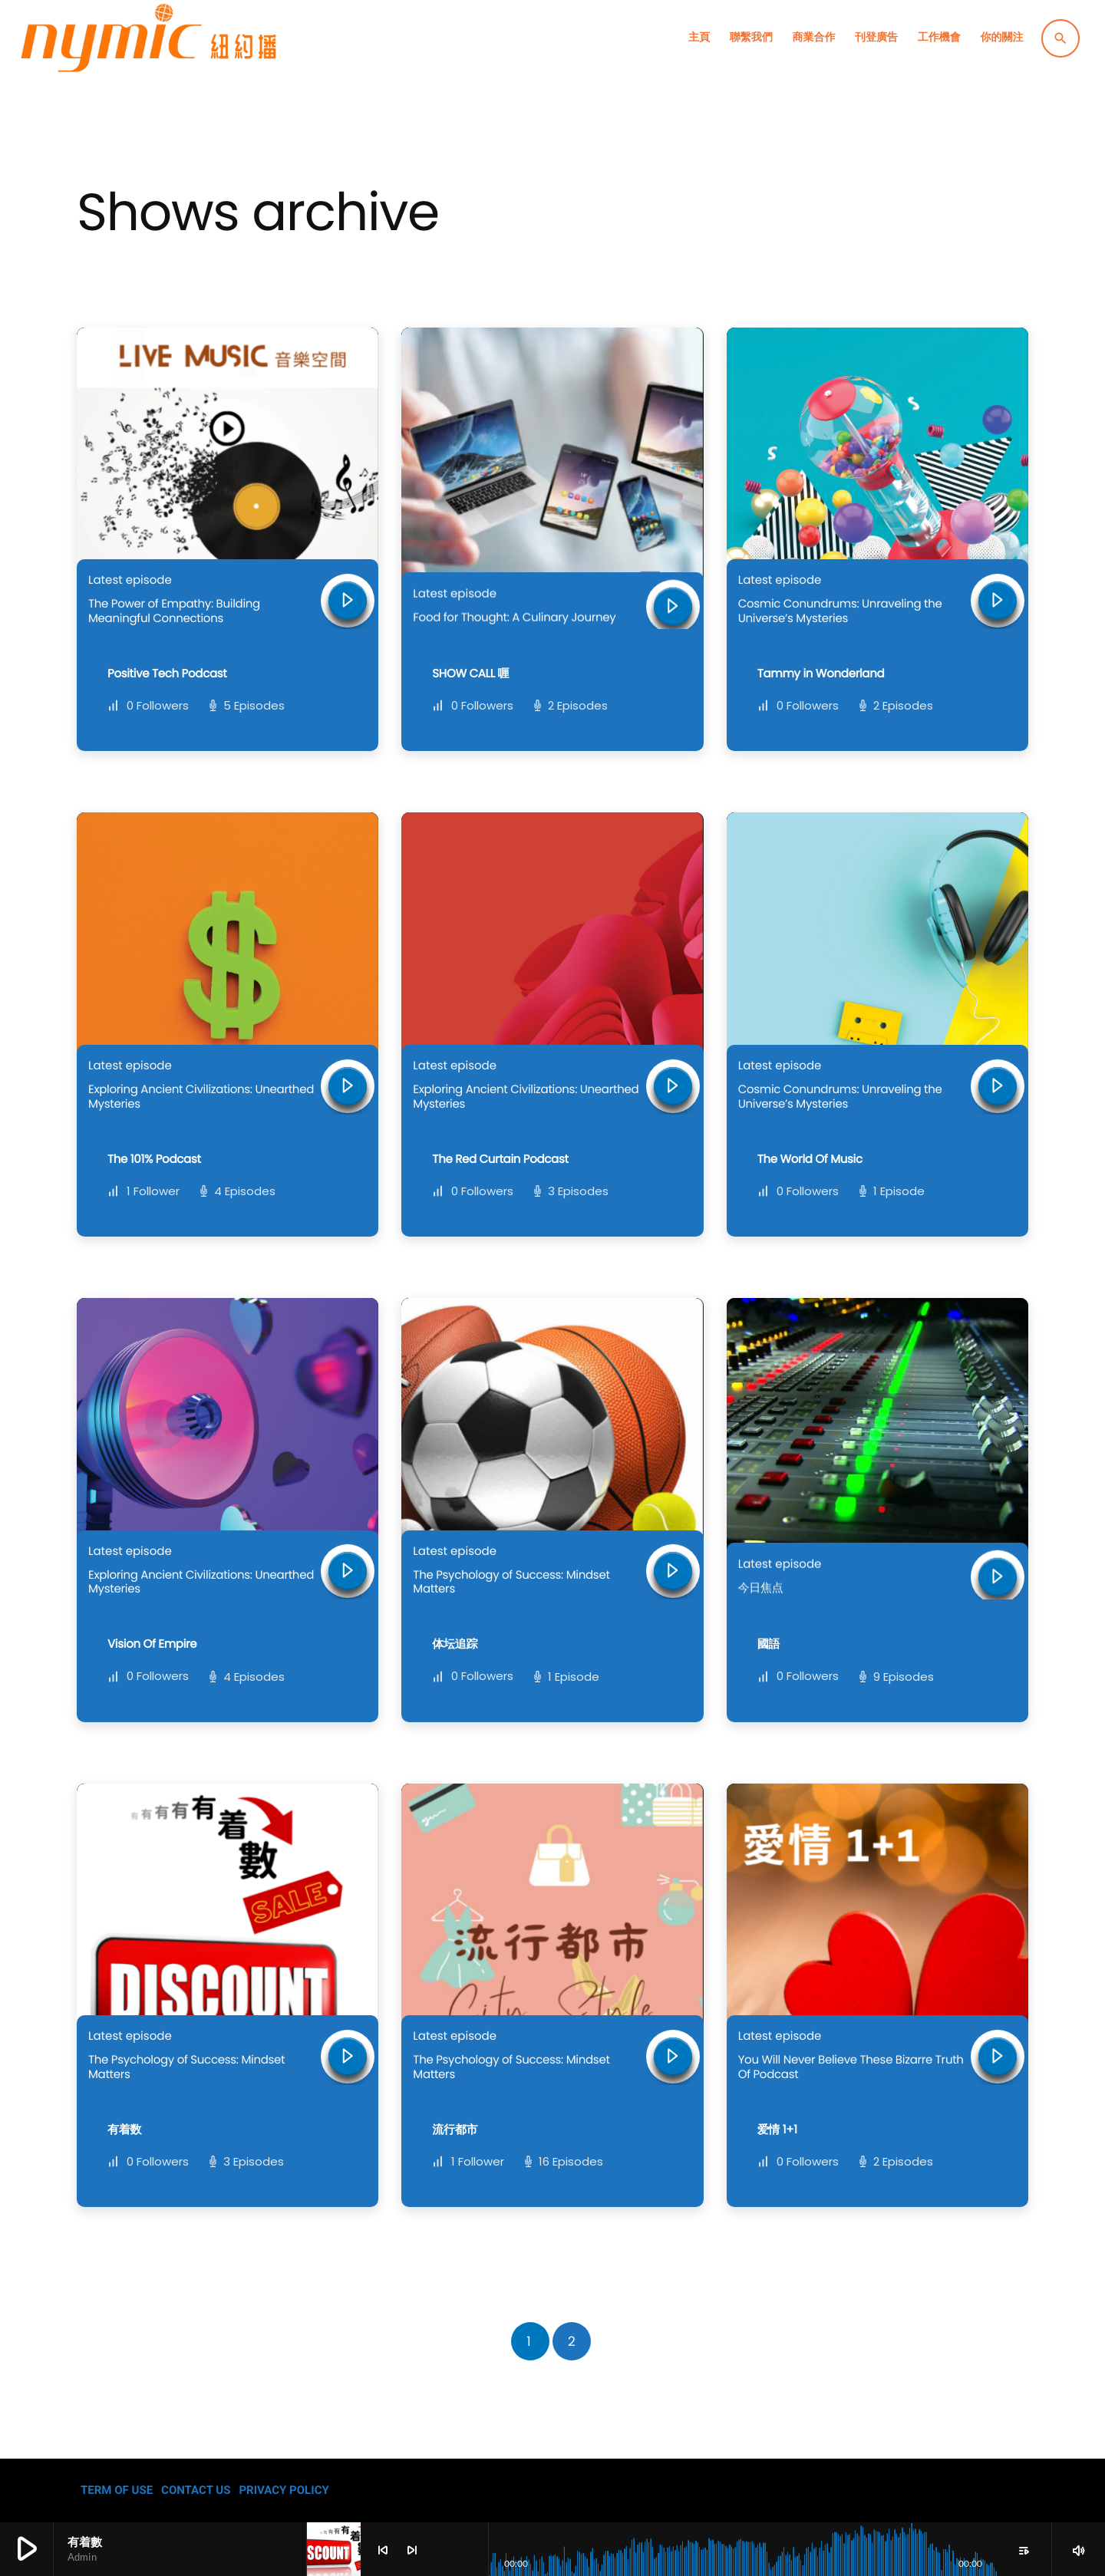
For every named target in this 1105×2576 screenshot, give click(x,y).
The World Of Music (810, 1159)
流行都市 (454, 2130)
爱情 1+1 (777, 2130)
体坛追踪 (454, 1644)
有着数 (124, 2130)
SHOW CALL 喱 (470, 674)
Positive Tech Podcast (166, 674)
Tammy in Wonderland (821, 674)
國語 (768, 1644)
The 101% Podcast (154, 1159)
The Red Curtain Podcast (500, 1159)
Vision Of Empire (151, 1644)
